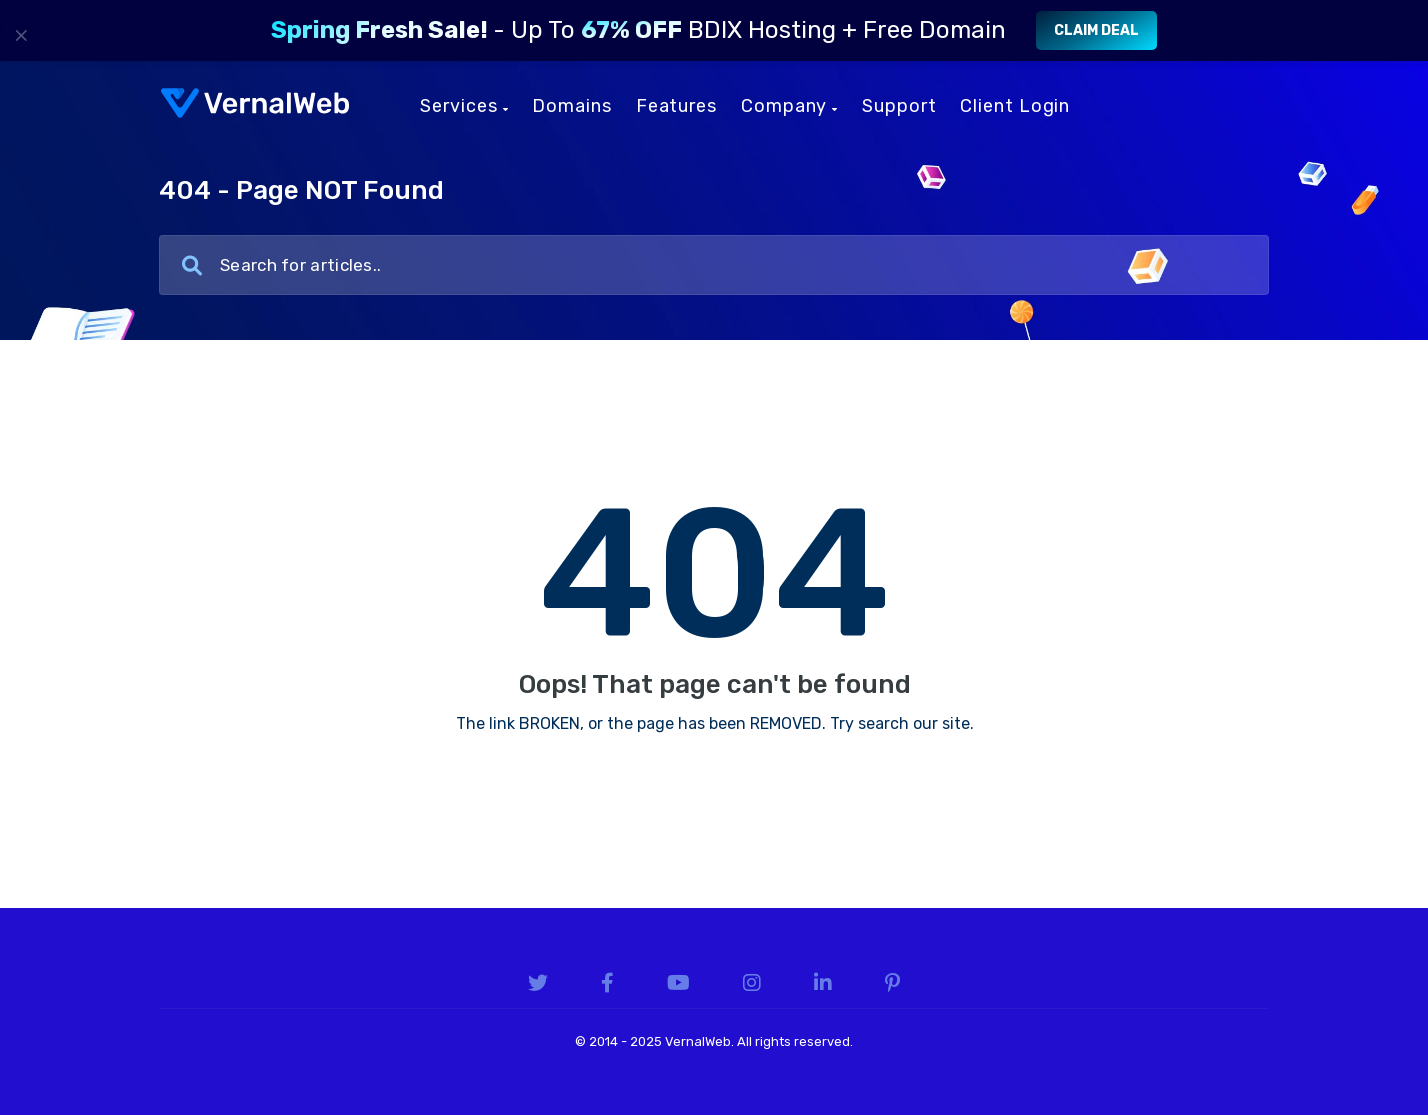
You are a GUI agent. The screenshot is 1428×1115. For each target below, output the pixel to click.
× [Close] (21, 35)
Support (899, 106)
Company (789, 106)
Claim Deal (1096, 30)
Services (464, 106)
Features (676, 106)
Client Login (1015, 106)
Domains (571, 106)
